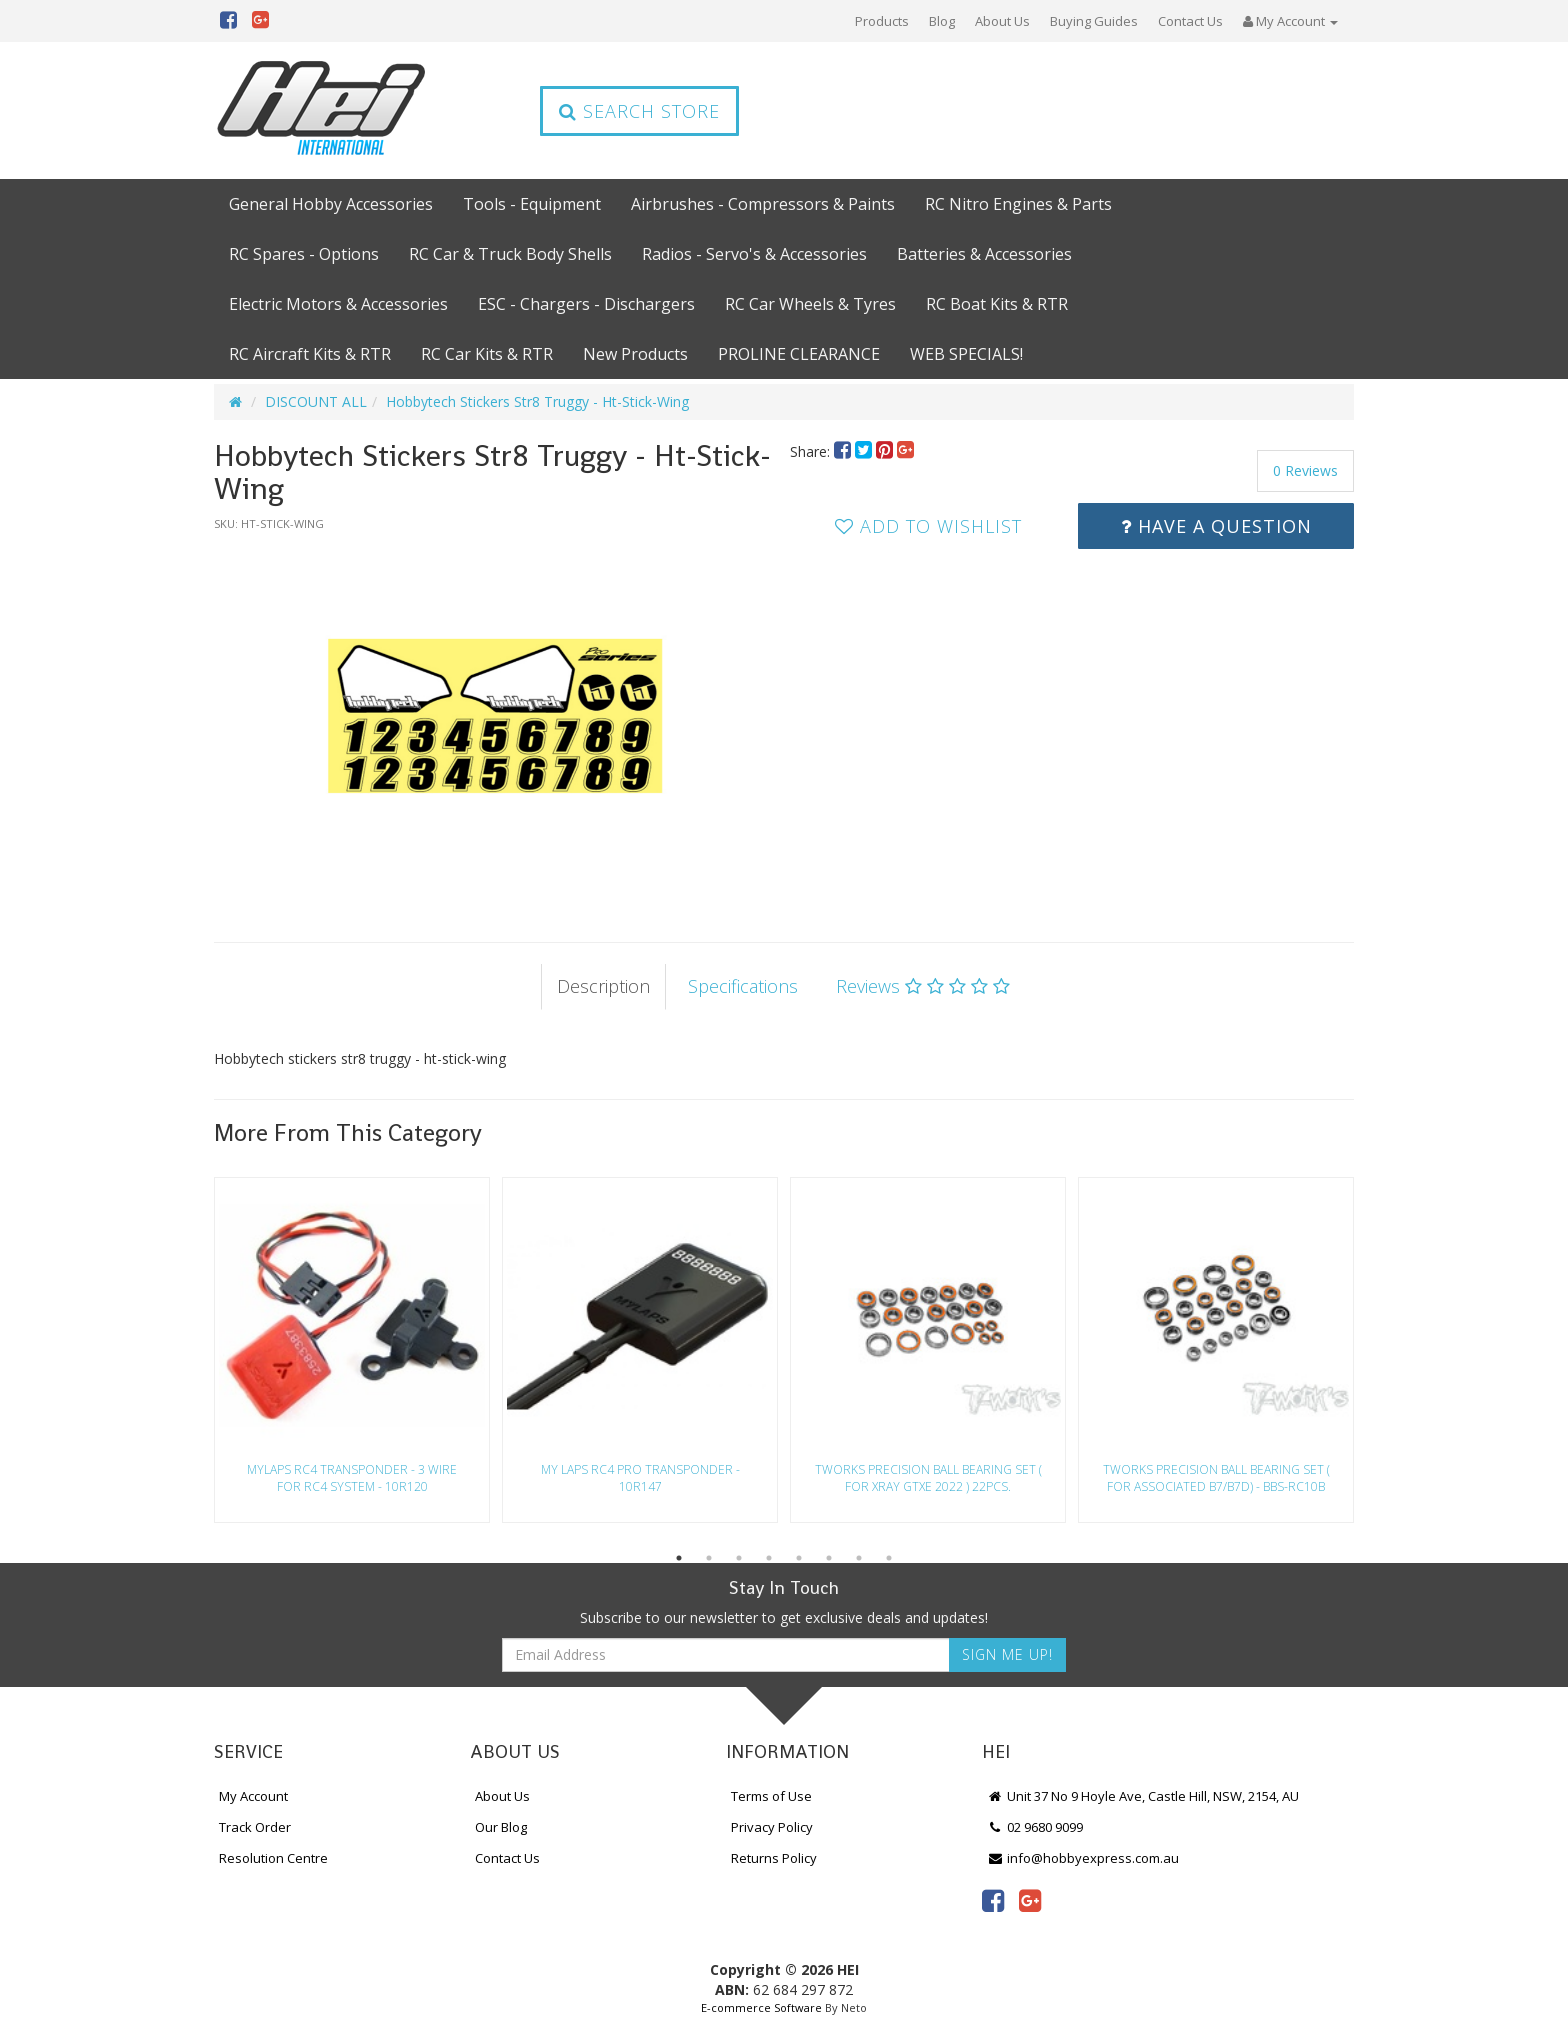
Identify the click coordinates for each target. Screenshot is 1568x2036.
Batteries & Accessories (984, 254)
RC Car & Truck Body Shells (510, 254)
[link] (993, 1900)
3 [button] (739, 1558)
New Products (635, 354)
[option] (496, 717)
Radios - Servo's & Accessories (754, 254)
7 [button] (859, 1558)
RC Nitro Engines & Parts (1018, 204)
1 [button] (679, 1558)
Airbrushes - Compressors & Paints (763, 204)
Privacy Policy (772, 1827)
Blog (942, 21)
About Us (1002, 21)
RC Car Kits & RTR (487, 354)
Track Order (255, 1827)
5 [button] (799, 1558)
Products (882, 21)
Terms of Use (771, 1796)
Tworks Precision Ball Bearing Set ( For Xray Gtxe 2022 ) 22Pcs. (928, 1478)
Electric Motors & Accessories (338, 304)
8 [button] (889, 1558)
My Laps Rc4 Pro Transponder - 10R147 (640, 1478)
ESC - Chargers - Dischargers (586, 304)
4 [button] (769, 1558)
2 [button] (709, 1558)
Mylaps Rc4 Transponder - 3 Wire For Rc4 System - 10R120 (352, 1478)
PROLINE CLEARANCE (799, 354)
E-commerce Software (761, 2007)
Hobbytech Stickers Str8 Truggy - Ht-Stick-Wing (537, 401)
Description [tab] (603, 986)
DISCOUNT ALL (316, 401)
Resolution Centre (273, 1858)
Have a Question (1216, 526)
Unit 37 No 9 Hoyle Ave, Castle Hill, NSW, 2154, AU (1143, 1796)
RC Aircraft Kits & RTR (310, 354)
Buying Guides (1094, 21)
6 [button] (829, 1558)
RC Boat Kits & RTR (997, 304)
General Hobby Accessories (331, 204)
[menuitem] (844, 451)
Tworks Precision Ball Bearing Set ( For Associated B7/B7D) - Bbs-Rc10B (1216, 1478)
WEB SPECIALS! (966, 354)
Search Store (639, 111)
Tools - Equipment (532, 204)
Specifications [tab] (743, 986)
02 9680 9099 (1035, 1827)
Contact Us (1190, 21)
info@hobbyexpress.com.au (1083, 1858)
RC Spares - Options (304, 254)
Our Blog (501, 1827)
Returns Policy (774, 1858)
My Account (253, 1796)
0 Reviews (1305, 470)
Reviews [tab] (923, 986)
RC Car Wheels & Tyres (810, 304)
